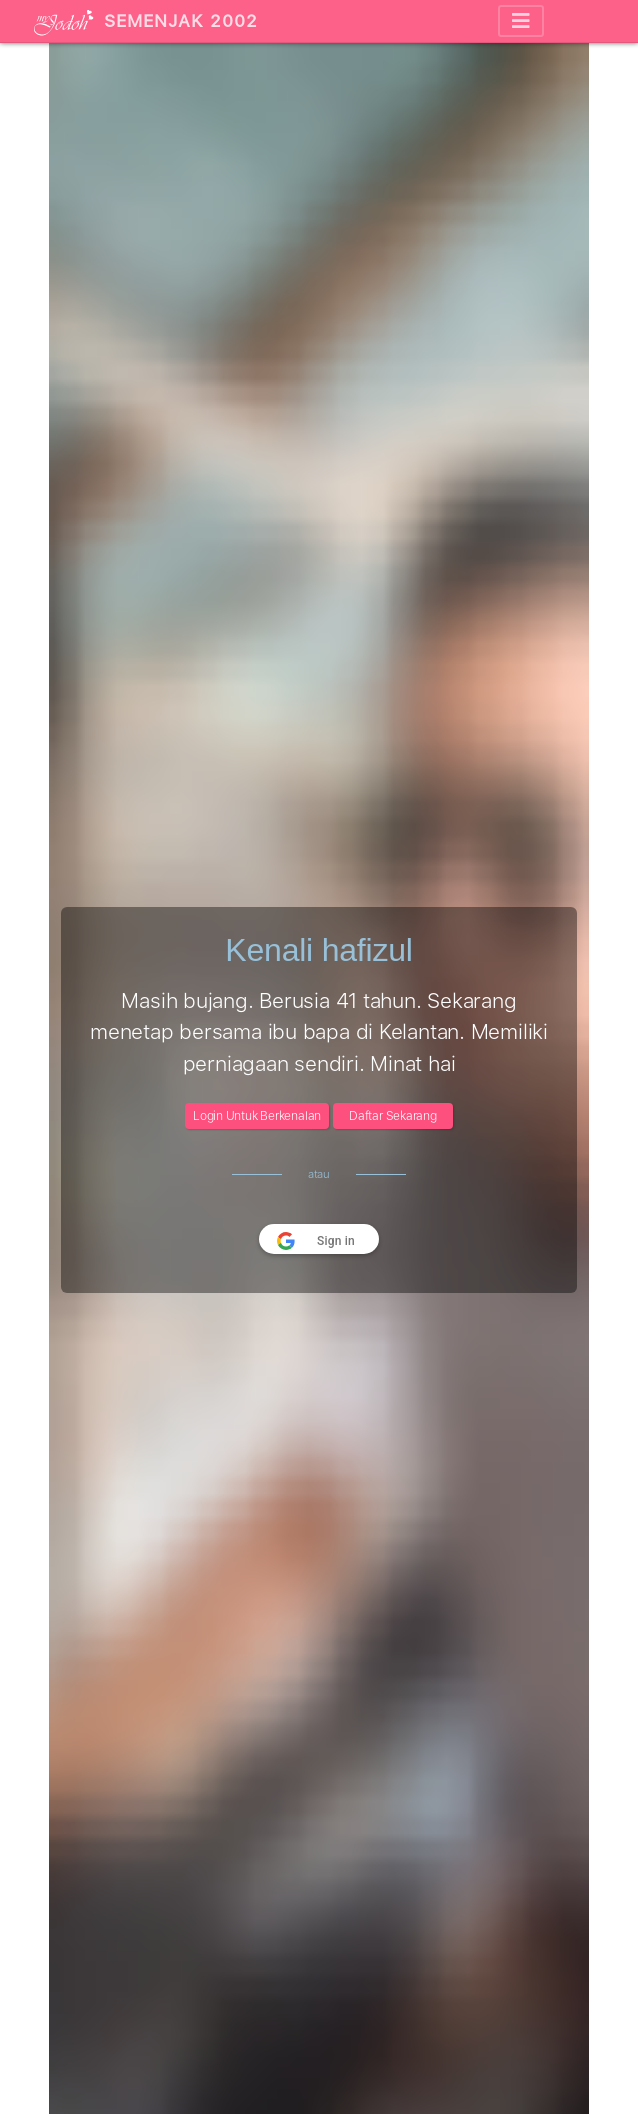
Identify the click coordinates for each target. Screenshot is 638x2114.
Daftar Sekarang (393, 1116)
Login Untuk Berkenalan (257, 1116)
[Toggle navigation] (521, 21)
